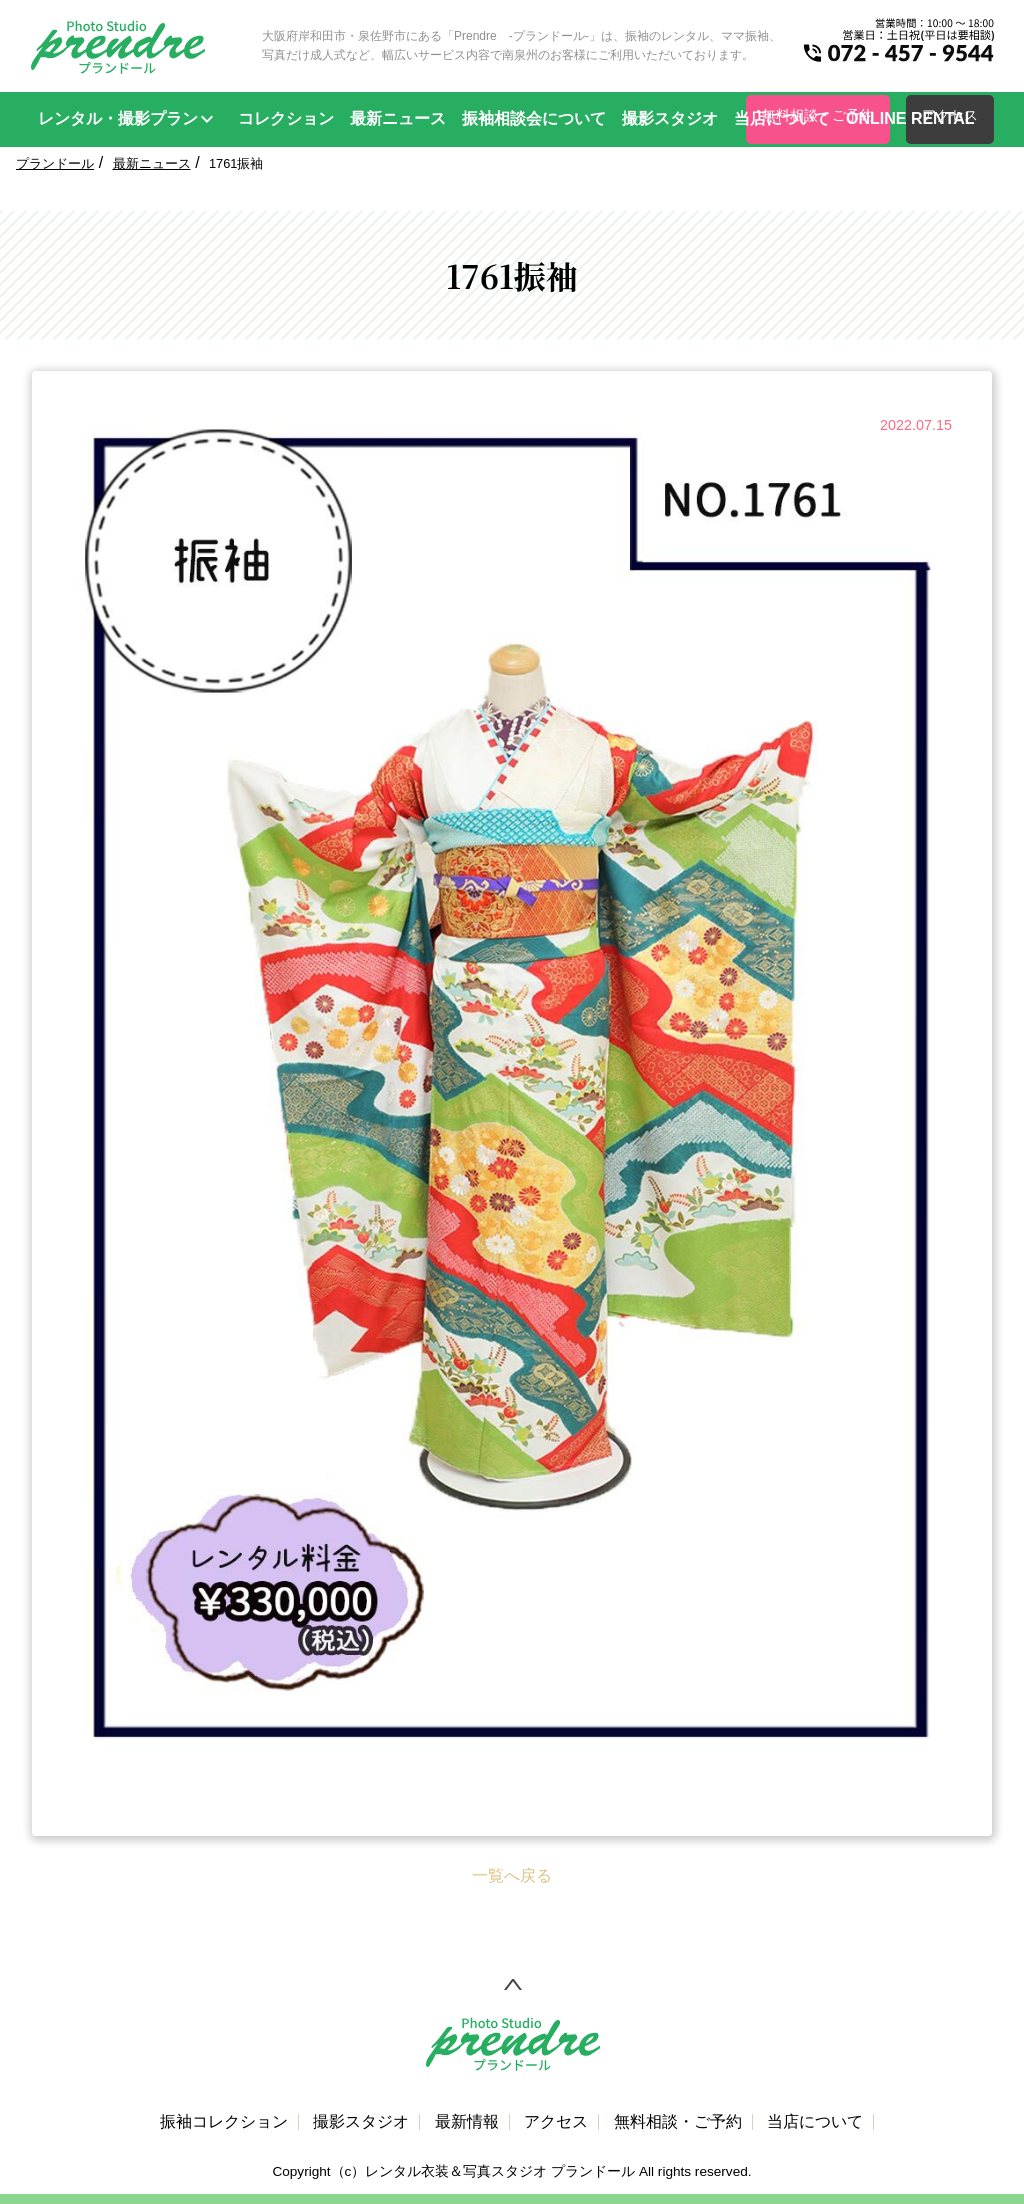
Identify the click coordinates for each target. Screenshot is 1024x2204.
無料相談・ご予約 (678, 2122)
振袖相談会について (534, 118)
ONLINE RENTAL (910, 118)
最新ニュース (398, 118)
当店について (782, 118)
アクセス (556, 2122)
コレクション (286, 118)
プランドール (55, 163)
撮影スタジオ (670, 118)
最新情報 (467, 2122)
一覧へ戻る (512, 1875)
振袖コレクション (224, 2122)
